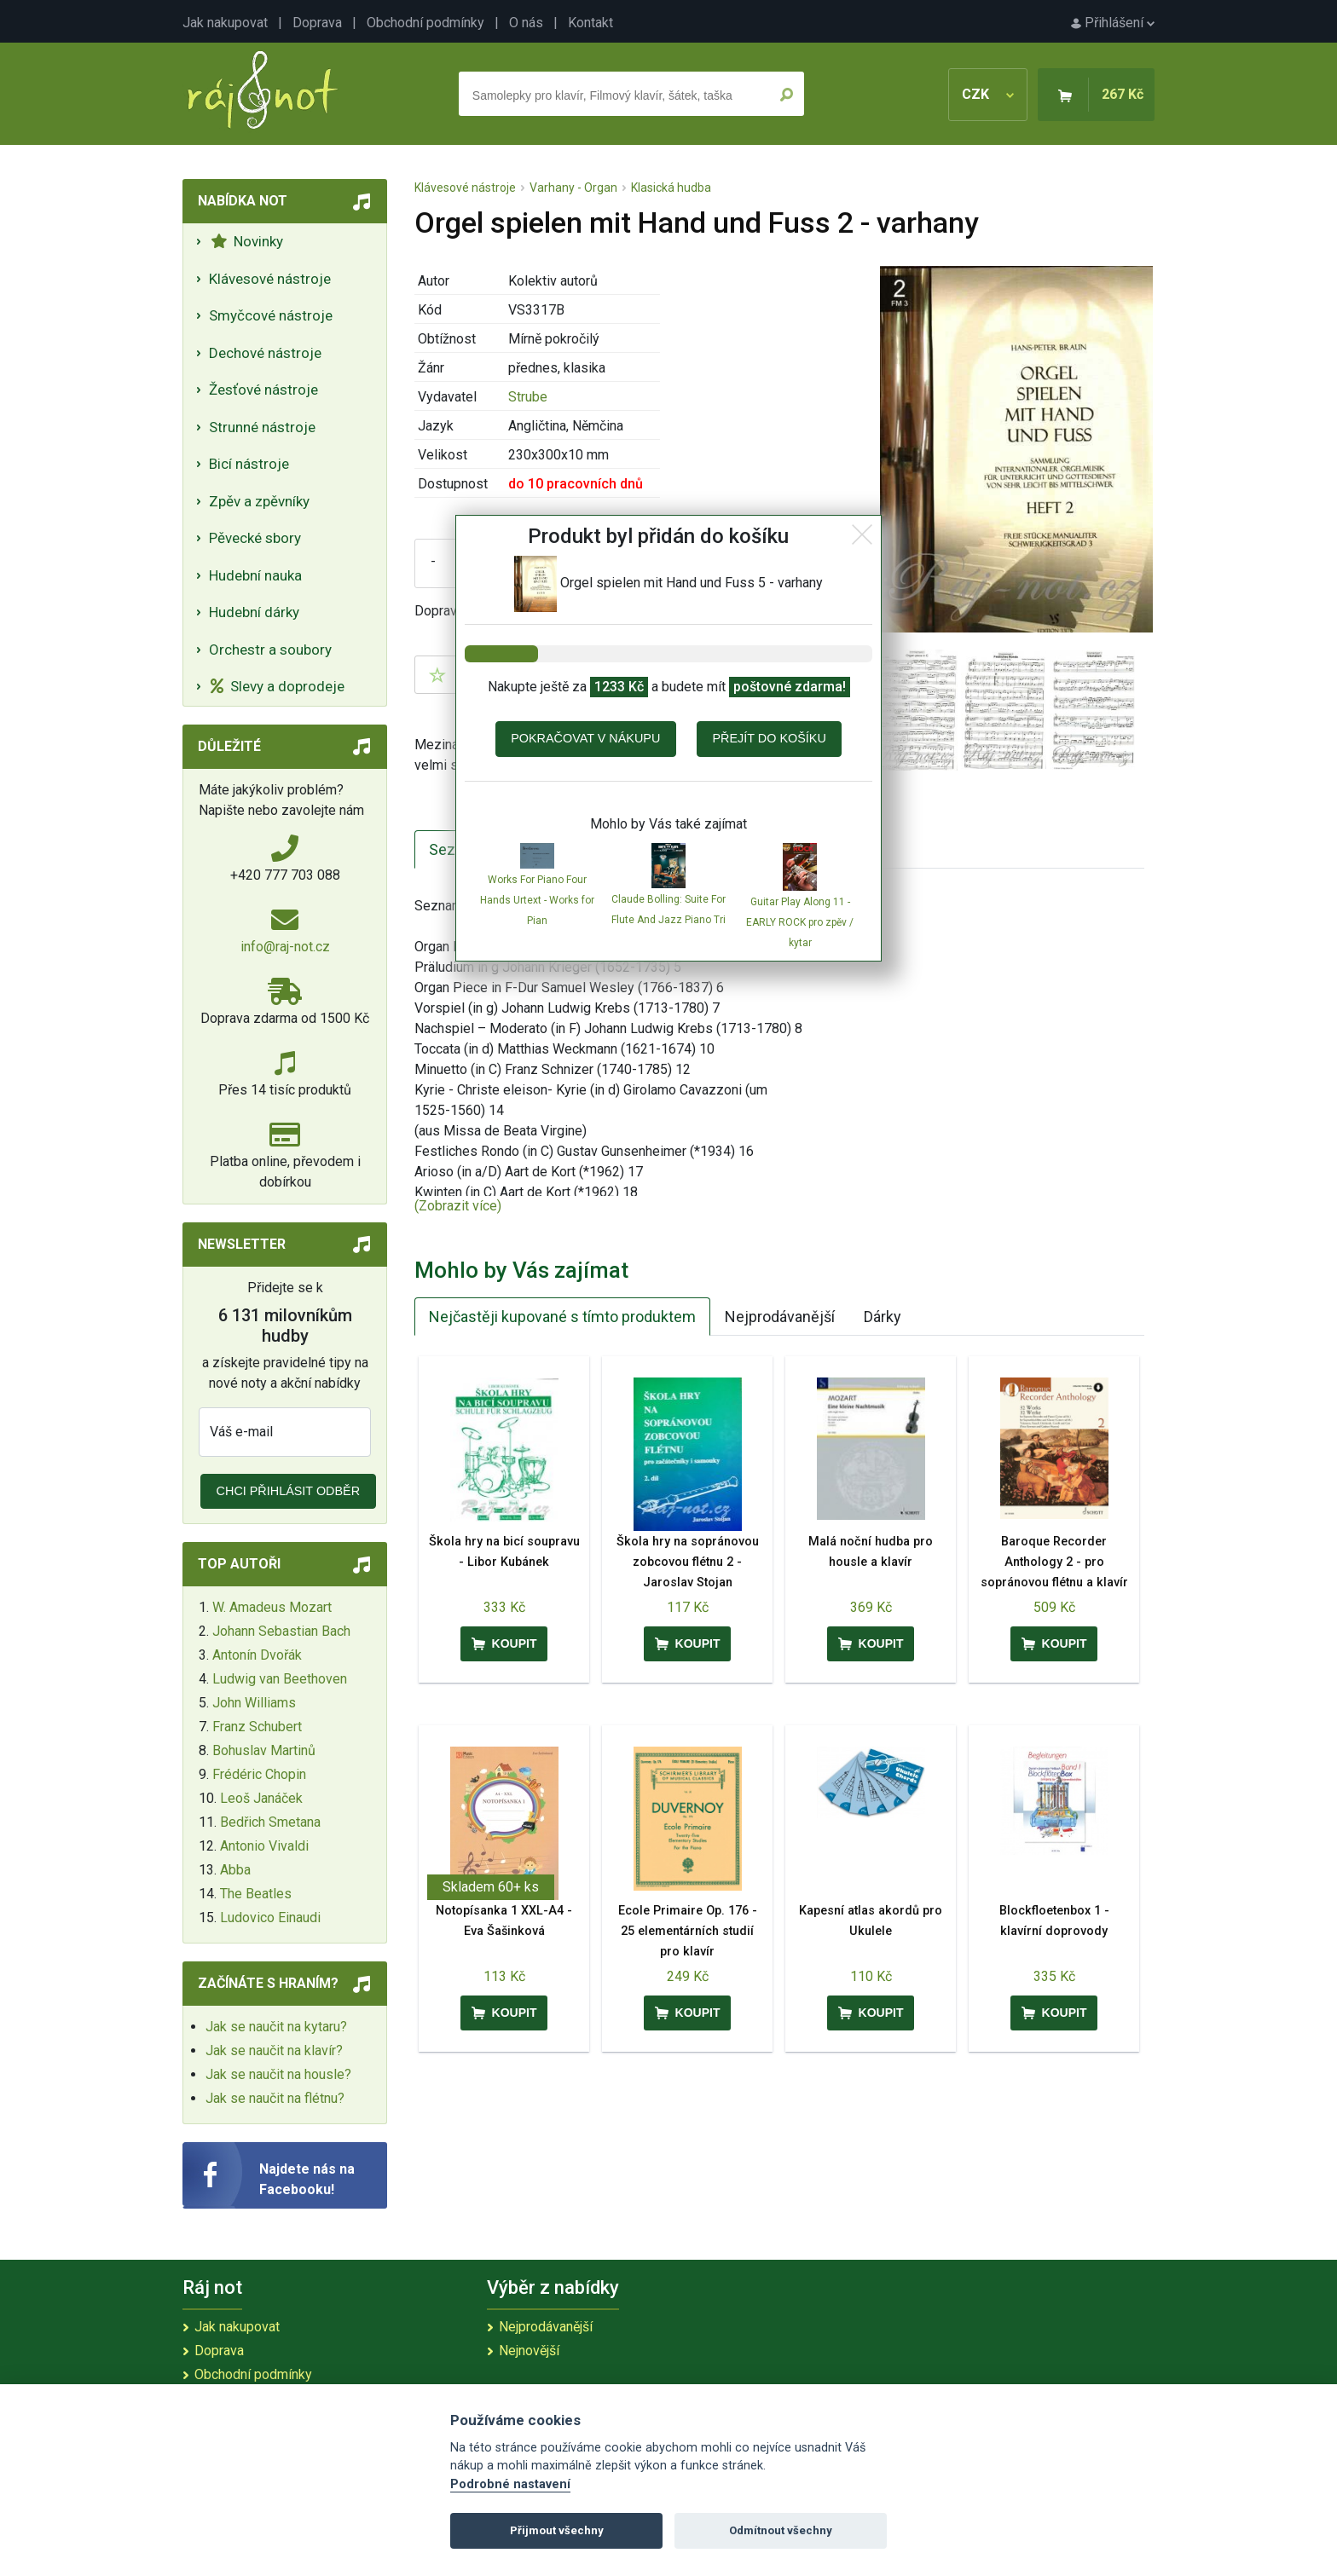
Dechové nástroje (265, 352)
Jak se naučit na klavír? (274, 2050)
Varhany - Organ (573, 187)
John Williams (254, 1703)
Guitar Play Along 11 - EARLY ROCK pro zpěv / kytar (800, 922)
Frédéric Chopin (259, 1774)
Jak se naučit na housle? (278, 2074)
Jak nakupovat (225, 22)
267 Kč (1122, 94)
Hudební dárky (254, 612)
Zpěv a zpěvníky (259, 501)
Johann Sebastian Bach (281, 1631)
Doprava (317, 22)
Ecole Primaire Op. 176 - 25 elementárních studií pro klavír (687, 1931)
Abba (235, 1870)
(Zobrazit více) (457, 1206)
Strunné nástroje (262, 427)
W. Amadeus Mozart (272, 1607)
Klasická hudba (671, 187)
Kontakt (590, 22)
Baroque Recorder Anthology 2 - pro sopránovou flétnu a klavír (1054, 1562)
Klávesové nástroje (270, 278)
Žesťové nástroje (263, 389)
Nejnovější (529, 2350)
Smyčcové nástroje (271, 315)
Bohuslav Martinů (263, 1750)
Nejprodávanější (780, 1317)
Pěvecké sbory (255, 537)
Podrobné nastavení (510, 2484)
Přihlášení (1113, 22)
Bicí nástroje (249, 463)
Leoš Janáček (261, 1798)
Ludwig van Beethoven (279, 1679)
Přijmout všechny (557, 2530)
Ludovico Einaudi (270, 1917)
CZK (988, 94)
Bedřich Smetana (270, 1822)
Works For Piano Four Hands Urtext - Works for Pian (537, 900)
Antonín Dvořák (257, 1655)
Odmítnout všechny (780, 2530)
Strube (527, 397)
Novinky (247, 241)
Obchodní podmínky (425, 22)
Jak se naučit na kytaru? (276, 2027)
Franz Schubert (257, 1726)
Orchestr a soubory (270, 649)
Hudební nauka (255, 575)
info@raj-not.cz (285, 947)
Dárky (882, 1317)
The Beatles (256, 1894)
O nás (526, 22)
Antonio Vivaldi (264, 1846)
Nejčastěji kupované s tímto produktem (562, 1317)
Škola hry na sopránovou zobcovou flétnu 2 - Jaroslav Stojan (687, 1562)
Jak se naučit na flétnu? (274, 2098)
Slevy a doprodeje (277, 686)
